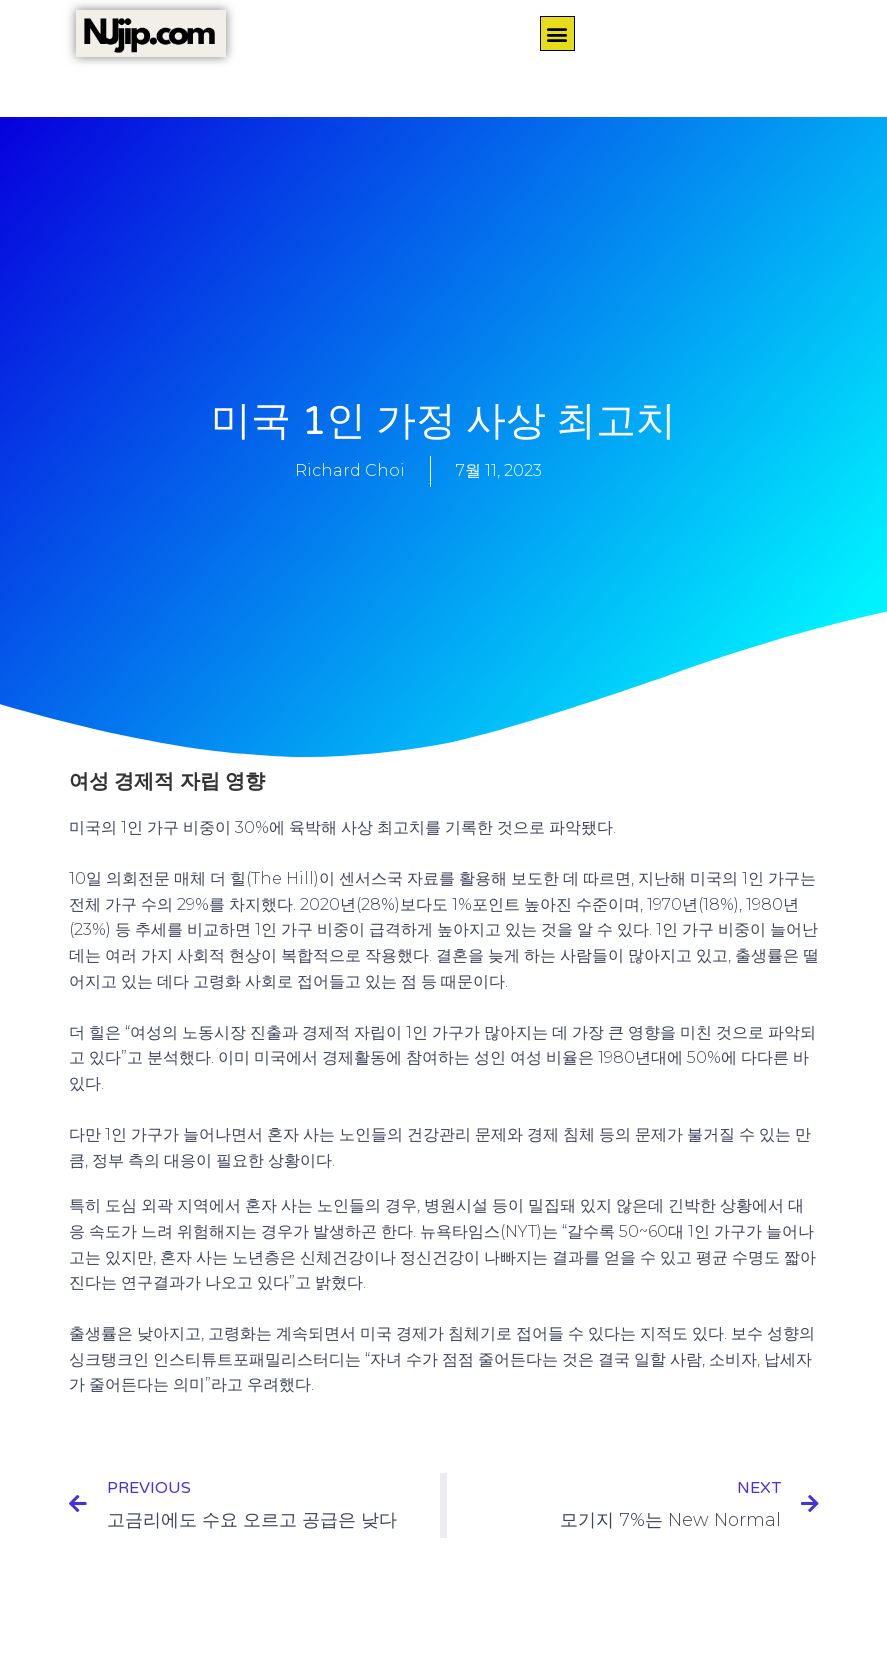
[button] (557, 33)
